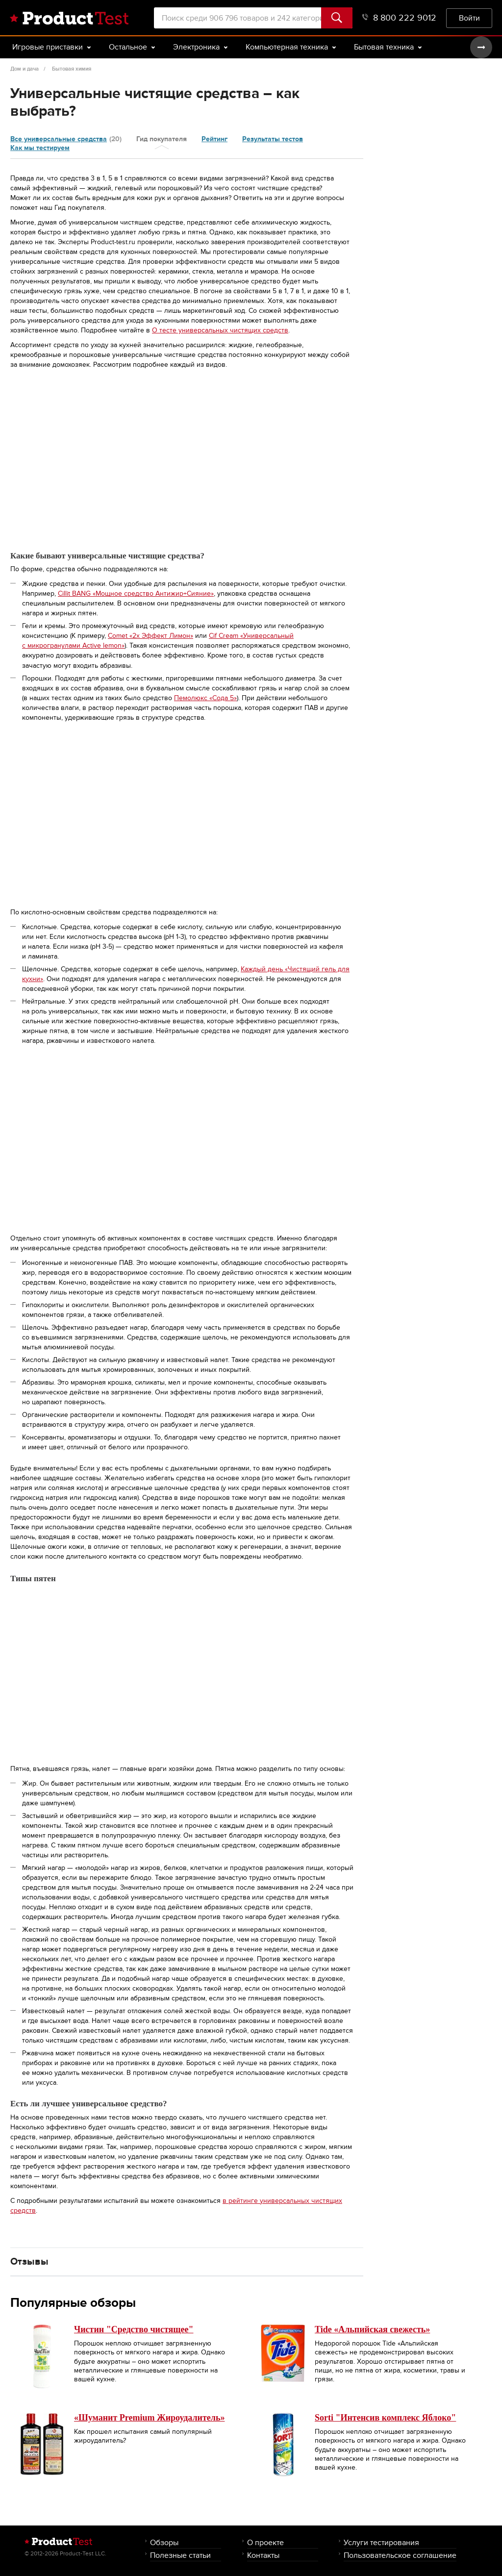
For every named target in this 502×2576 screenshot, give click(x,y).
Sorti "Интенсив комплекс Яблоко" (385, 2418)
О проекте (265, 2542)
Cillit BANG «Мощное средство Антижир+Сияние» (136, 593)
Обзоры (164, 2542)
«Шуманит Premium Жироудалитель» (149, 2418)
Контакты (263, 2555)
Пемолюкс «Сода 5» (205, 698)
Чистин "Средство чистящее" (133, 2329)
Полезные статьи (180, 2555)
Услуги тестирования (381, 2542)
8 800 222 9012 (399, 18)
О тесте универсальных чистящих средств (220, 330)
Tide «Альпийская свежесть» (372, 2329)
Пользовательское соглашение (400, 2555)
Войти (469, 18)
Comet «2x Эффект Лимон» (150, 635)
